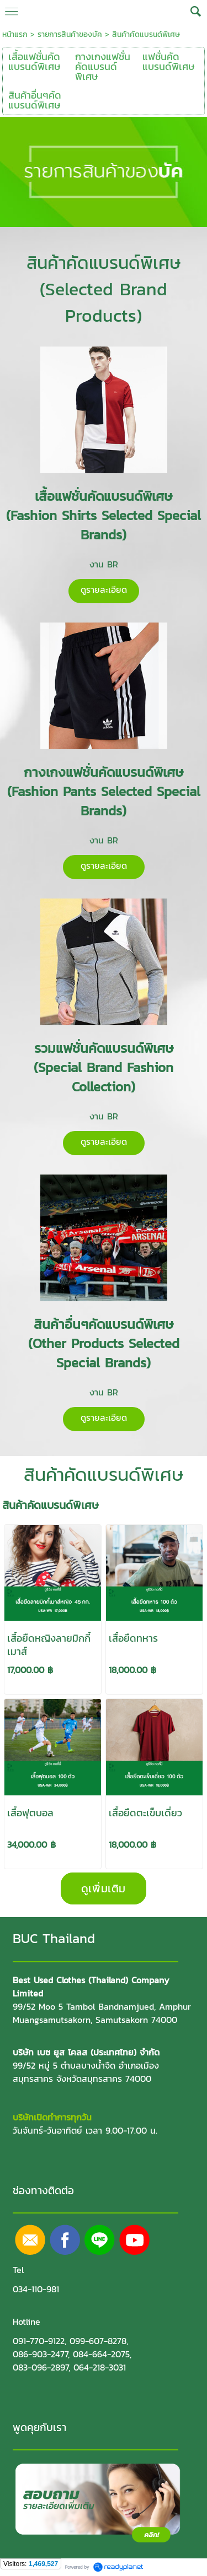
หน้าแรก (15, 34)
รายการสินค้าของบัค (70, 34)
